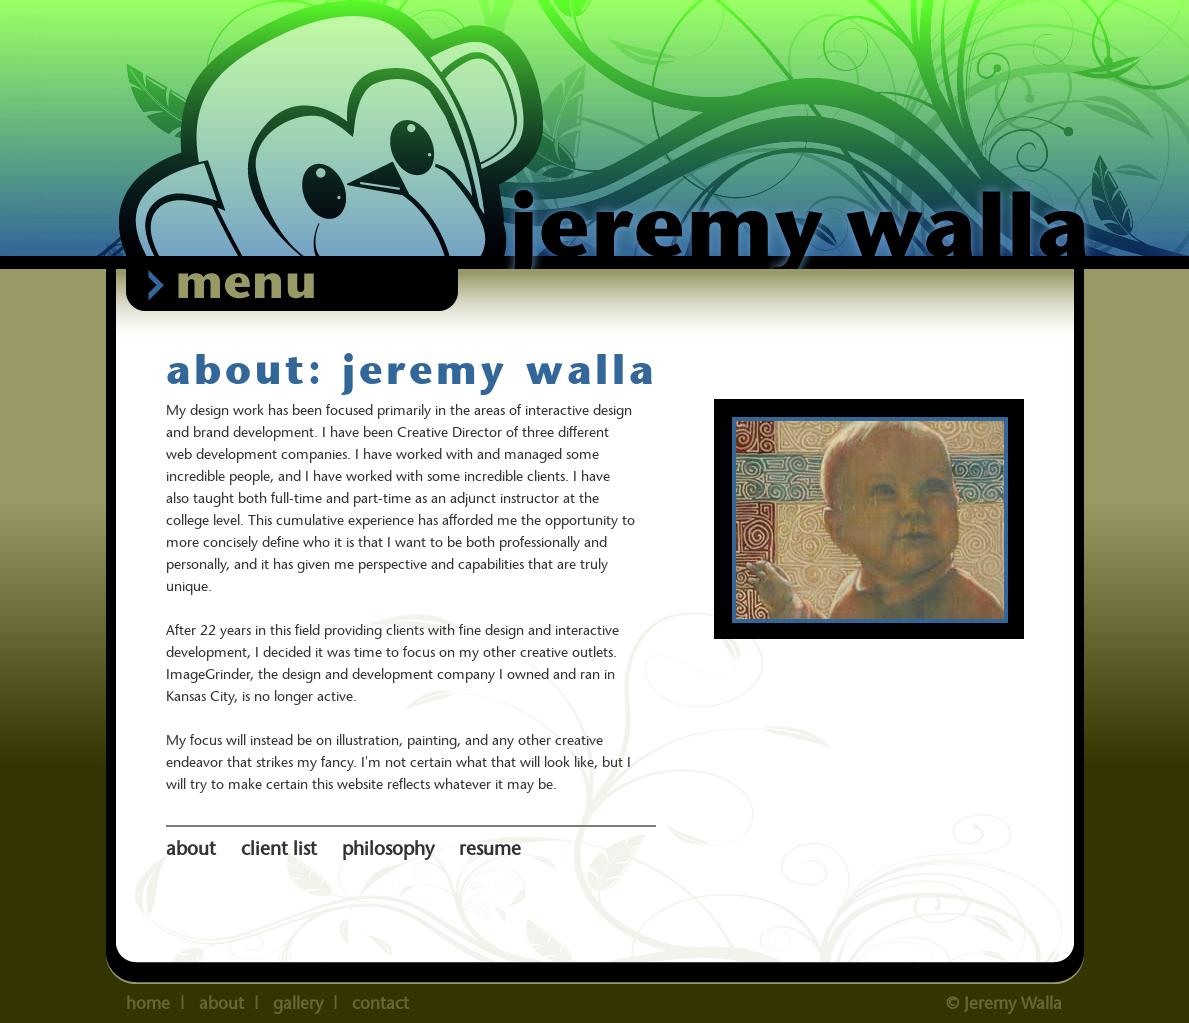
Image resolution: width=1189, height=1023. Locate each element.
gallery (298, 1003)
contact (380, 1003)
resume (490, 848)
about (193, 848)
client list (281, 848)
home (148, 1003)
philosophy (390, 848)
